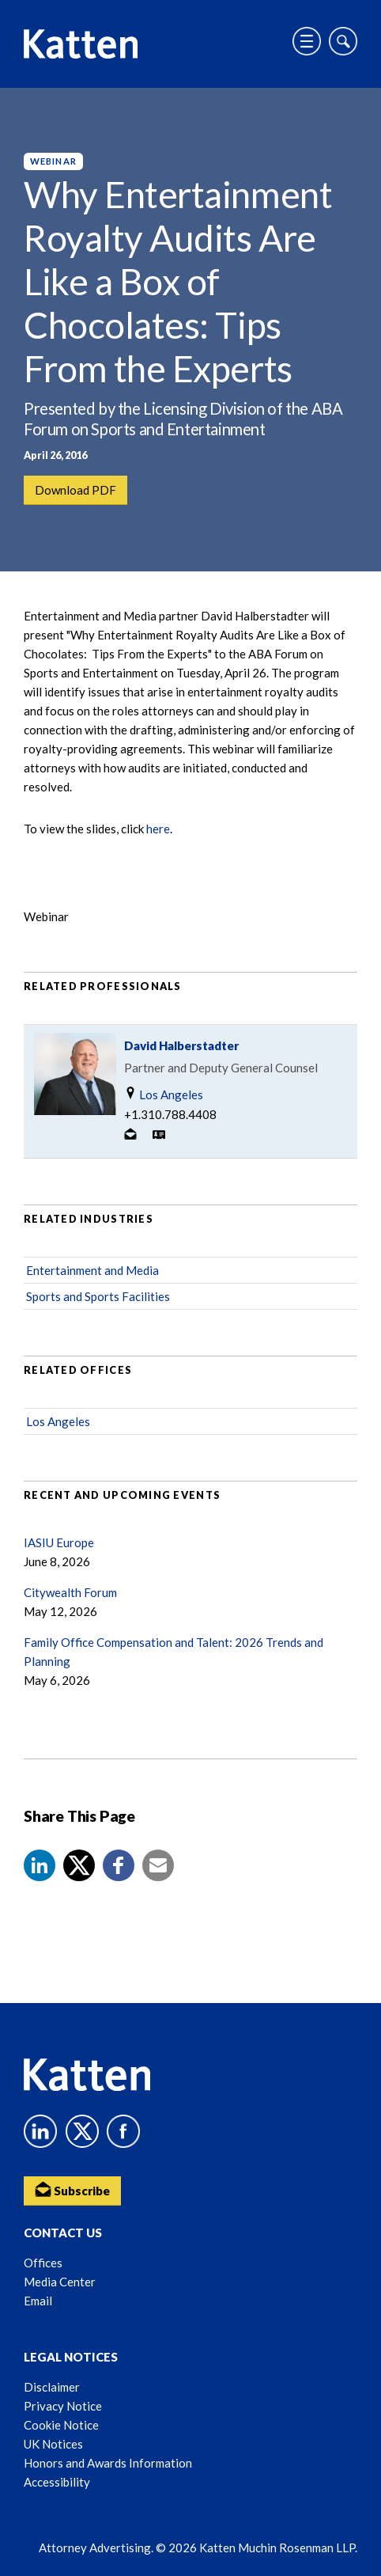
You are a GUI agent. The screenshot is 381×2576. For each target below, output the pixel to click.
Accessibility (57, 2482)
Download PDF (75, 490)
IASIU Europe (59, 1542)
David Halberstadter (181, 1045)
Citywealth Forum (70, 1592)
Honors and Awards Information (108, 2463)
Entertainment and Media (92, 1270)
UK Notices (53, 2444)
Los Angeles (163, 1094)
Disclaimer (52, 2387)
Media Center (60, 2281)
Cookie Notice (61, 2425)
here (158, 828)
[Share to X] (79, 1865)
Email (38, 2300)
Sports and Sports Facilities (98, 1296)
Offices (43, 2262)
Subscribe (72, 2189)
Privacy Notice (63, 2406)
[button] (39, 1865)
